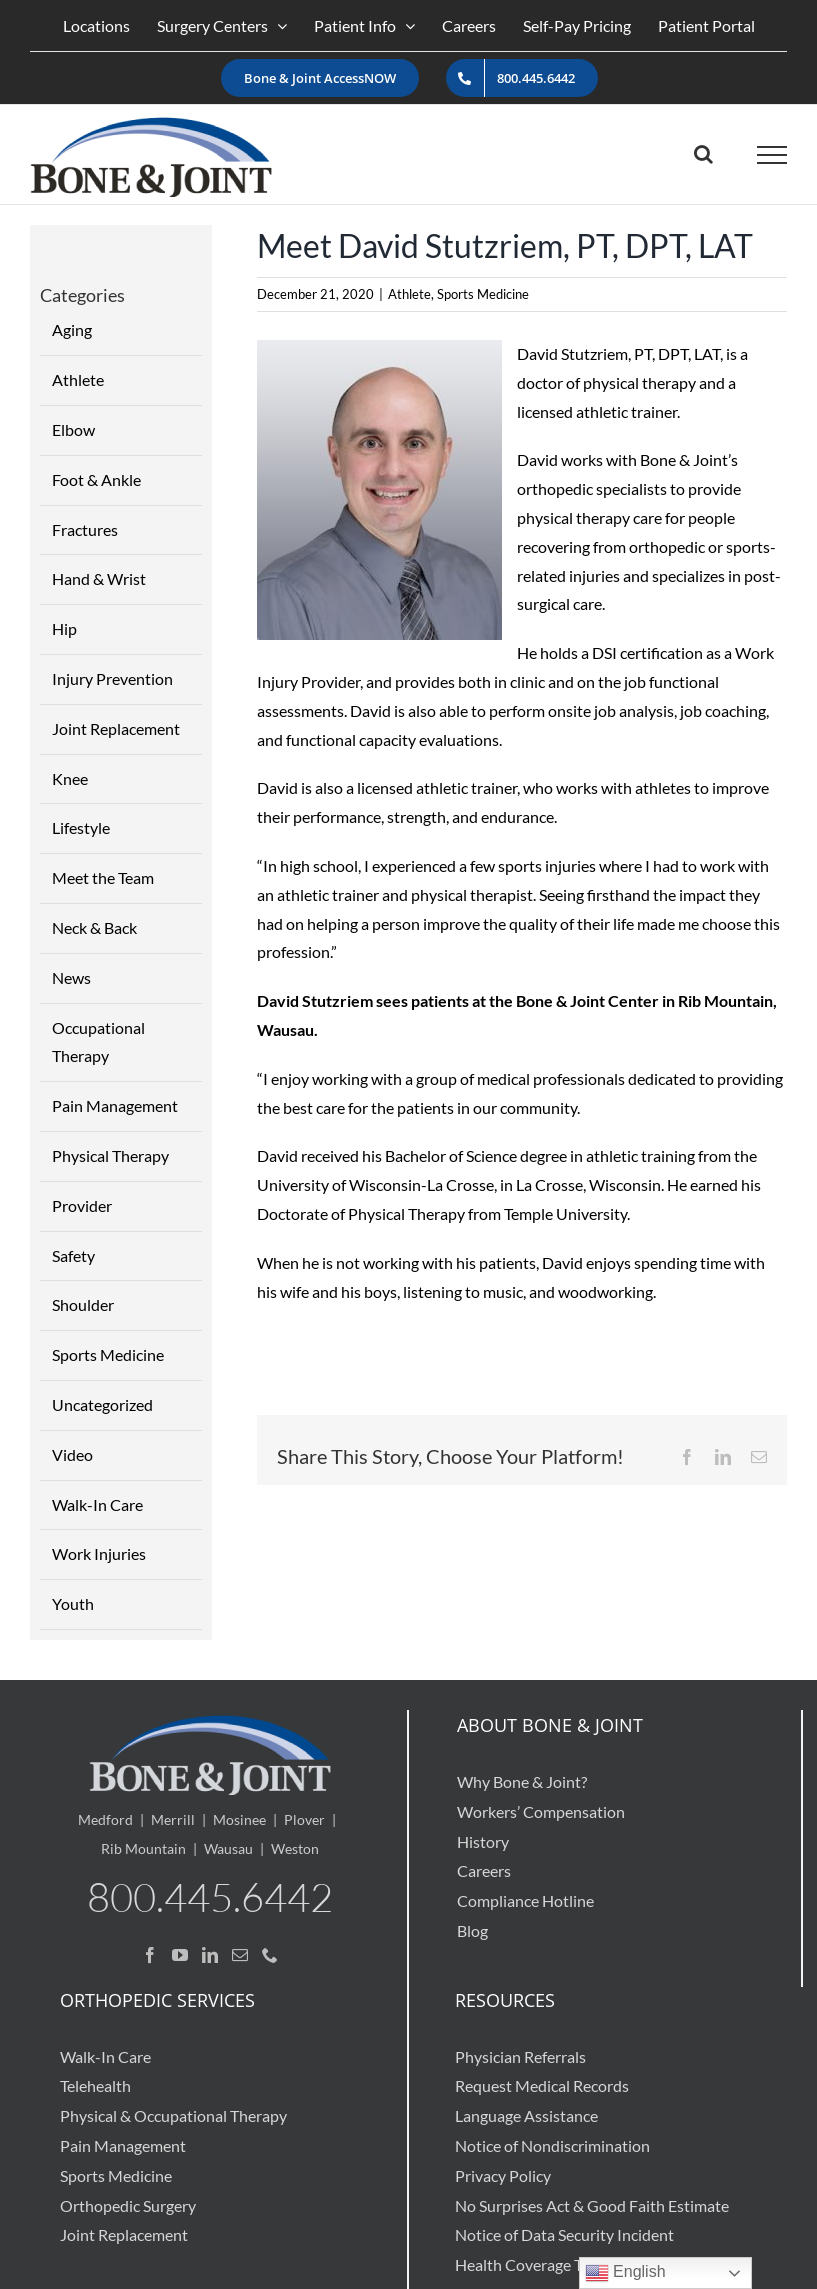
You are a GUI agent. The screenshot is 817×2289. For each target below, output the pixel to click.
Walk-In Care (97, 1504)
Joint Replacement (116, 728)
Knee (70, 778)
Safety (73, 1255)
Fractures (85, 529)
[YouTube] (180, 1955)
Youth (73, 1603)
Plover (304, 1819)
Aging (72, 329)
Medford (105, 1819)
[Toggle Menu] (772, 155)
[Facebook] (150, 1955)
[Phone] (270, 1955)
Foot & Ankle (96, 479)
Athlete (409, 294)
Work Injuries (99, 1553)
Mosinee (239, 1819)
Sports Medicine (483, 294)
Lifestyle (81, 827)
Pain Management (115, 1105)
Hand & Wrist (99, 578)
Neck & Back (94, 927)
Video (72, 1454)
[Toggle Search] (703, 154)
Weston (295, 1848)
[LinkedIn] (210, 1955)
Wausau (228, 1848)
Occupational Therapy (98, 1042)
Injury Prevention (112, 678)
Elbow (73, 429)
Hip (64, 628)
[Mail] (240, 1955)
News (71, 977)
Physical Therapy (110, 1155)
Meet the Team (103, 877)
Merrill (173, 1819)
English (625, 2273)
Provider (82, 1205)
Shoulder (83, 1304)
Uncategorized (102, 1404)
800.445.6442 (210, 1896)
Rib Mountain (143, 1848)
